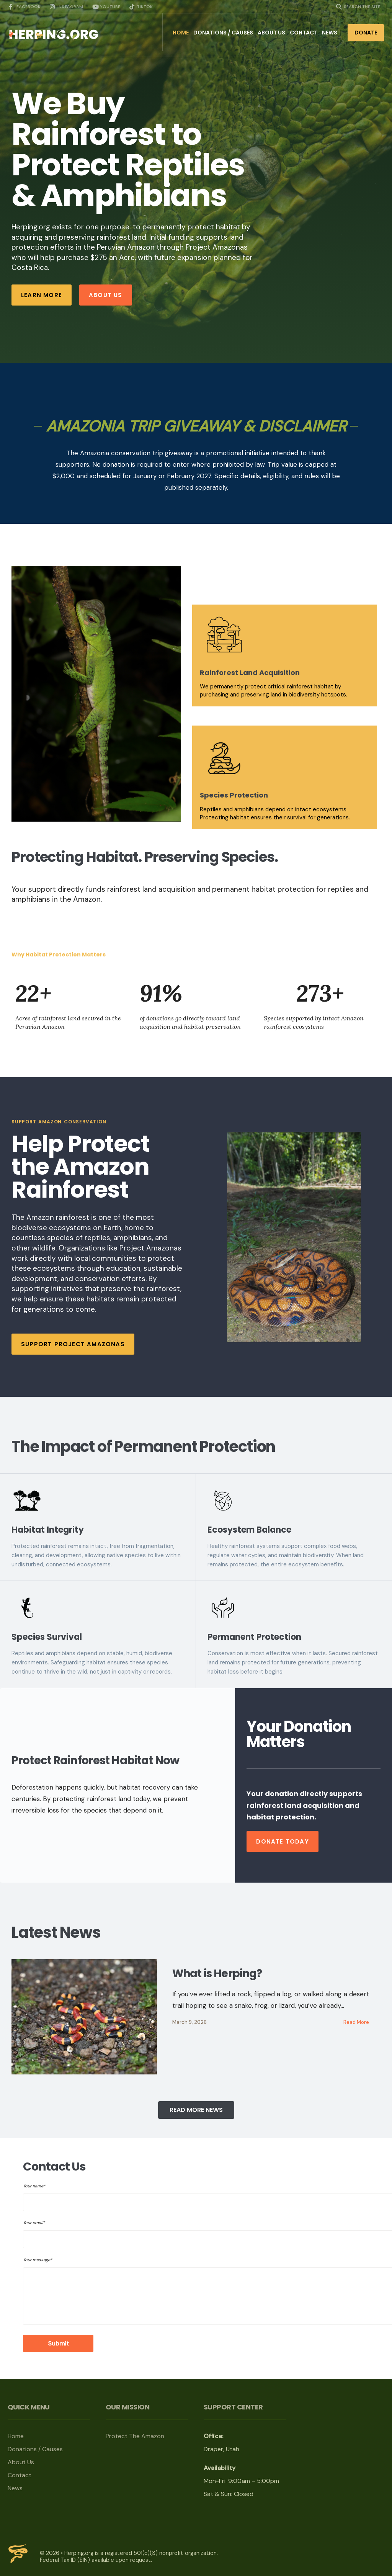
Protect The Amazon (136, 2436)
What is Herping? (217, 1973)
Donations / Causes (223, 32)
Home (181, 32)
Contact (303, 32)
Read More (356, 2022)
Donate (365, 32)
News (329, 32)
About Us (271, 32)
